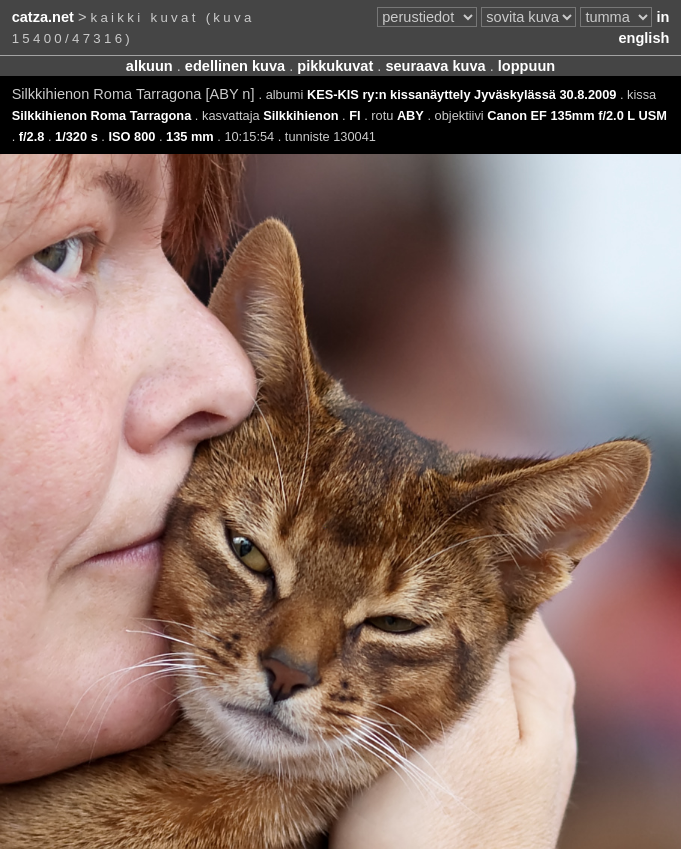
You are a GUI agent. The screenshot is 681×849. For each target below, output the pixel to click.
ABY (410, 115)
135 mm (190, 136)
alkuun (149, 66)
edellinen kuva (235, 66)
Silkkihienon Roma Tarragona (102, 115)
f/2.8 (32, 136)
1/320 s (76, 136)
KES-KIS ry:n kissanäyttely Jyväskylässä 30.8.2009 (461, 94)
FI (354, 115)
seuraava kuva (435, 66)
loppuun (526, 66)
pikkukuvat (335, 66)
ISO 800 (131, 136)
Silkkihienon (300, 115)
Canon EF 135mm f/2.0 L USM (577, 115)
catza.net (43, 17)
